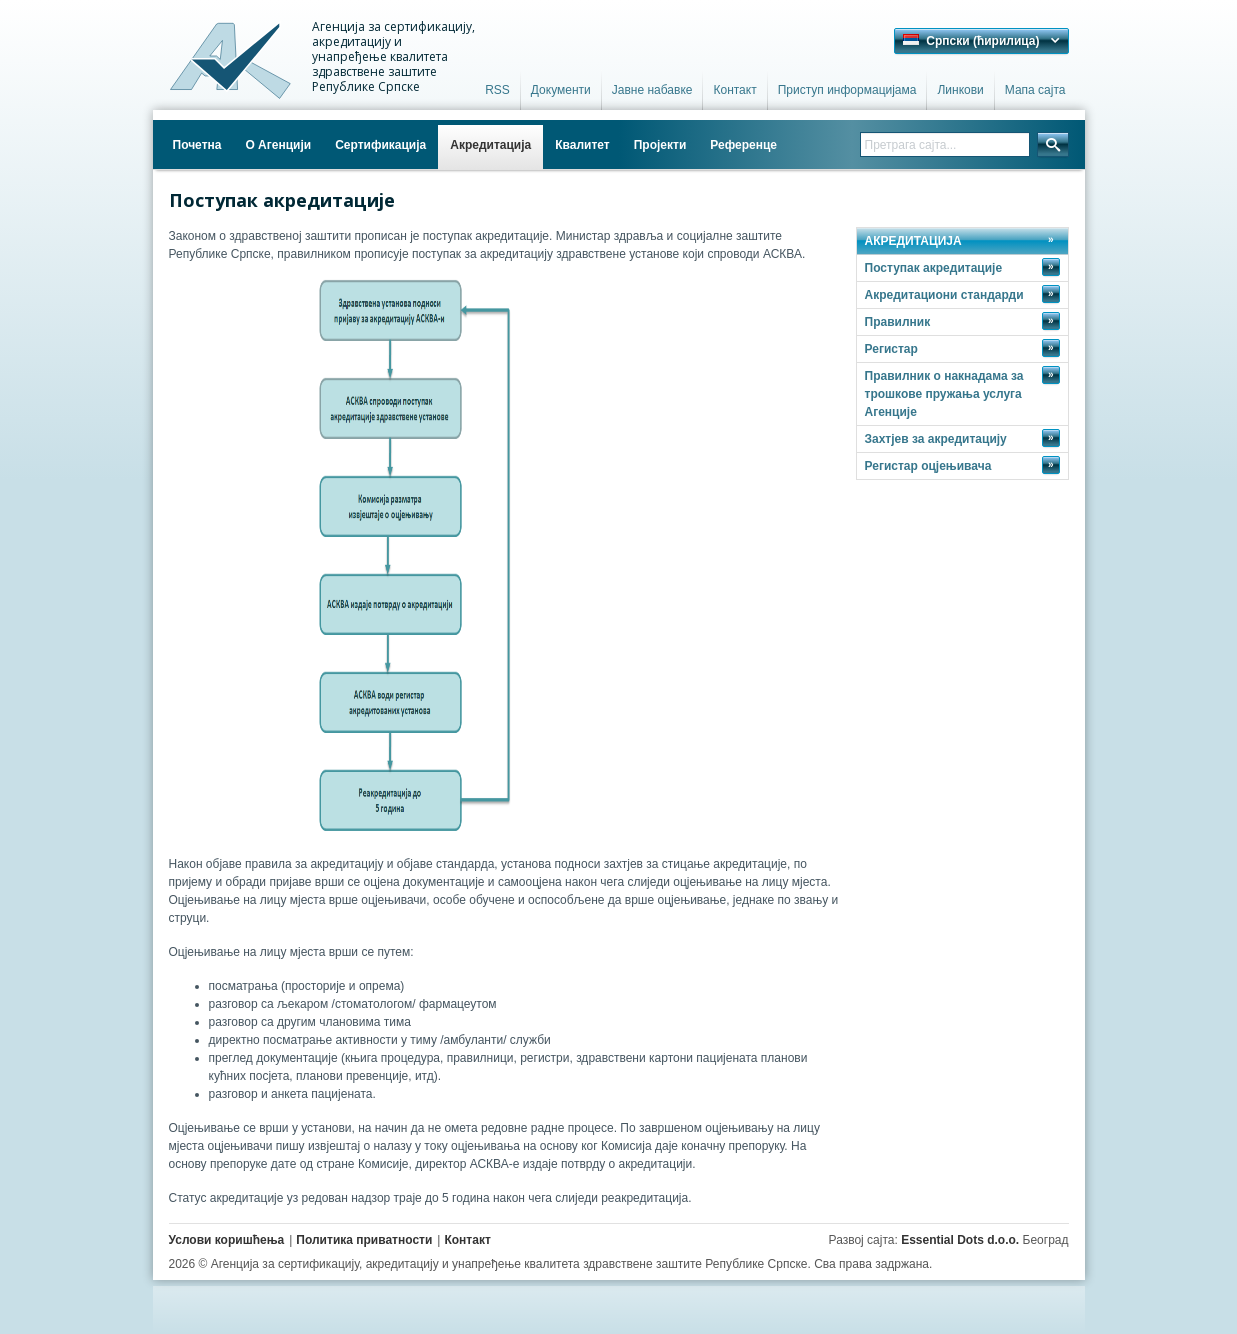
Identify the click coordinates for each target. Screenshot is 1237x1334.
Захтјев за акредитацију (962, 438)
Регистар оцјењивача (962, 465)
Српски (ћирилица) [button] (971, 41)
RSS (497, 90)
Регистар (962, 348)
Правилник (962, 321)
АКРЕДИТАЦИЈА (913, 241)
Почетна (197, 145)
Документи (561, 90)
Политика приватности (364, 1240)
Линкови (960, 90)
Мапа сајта (1035, 90)
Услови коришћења (227, 1240)
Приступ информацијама (847, 90)
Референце (743, 145)
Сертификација (380, 145)
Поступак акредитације (962, 267)
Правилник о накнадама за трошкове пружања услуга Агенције (962, 392)
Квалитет (582, 145)
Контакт (734, 90)
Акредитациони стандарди (962, 294)
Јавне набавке (652, 90)
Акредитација (490, 145)
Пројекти (660, 145)
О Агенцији (278, 145)
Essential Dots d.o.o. (960, 1240)
